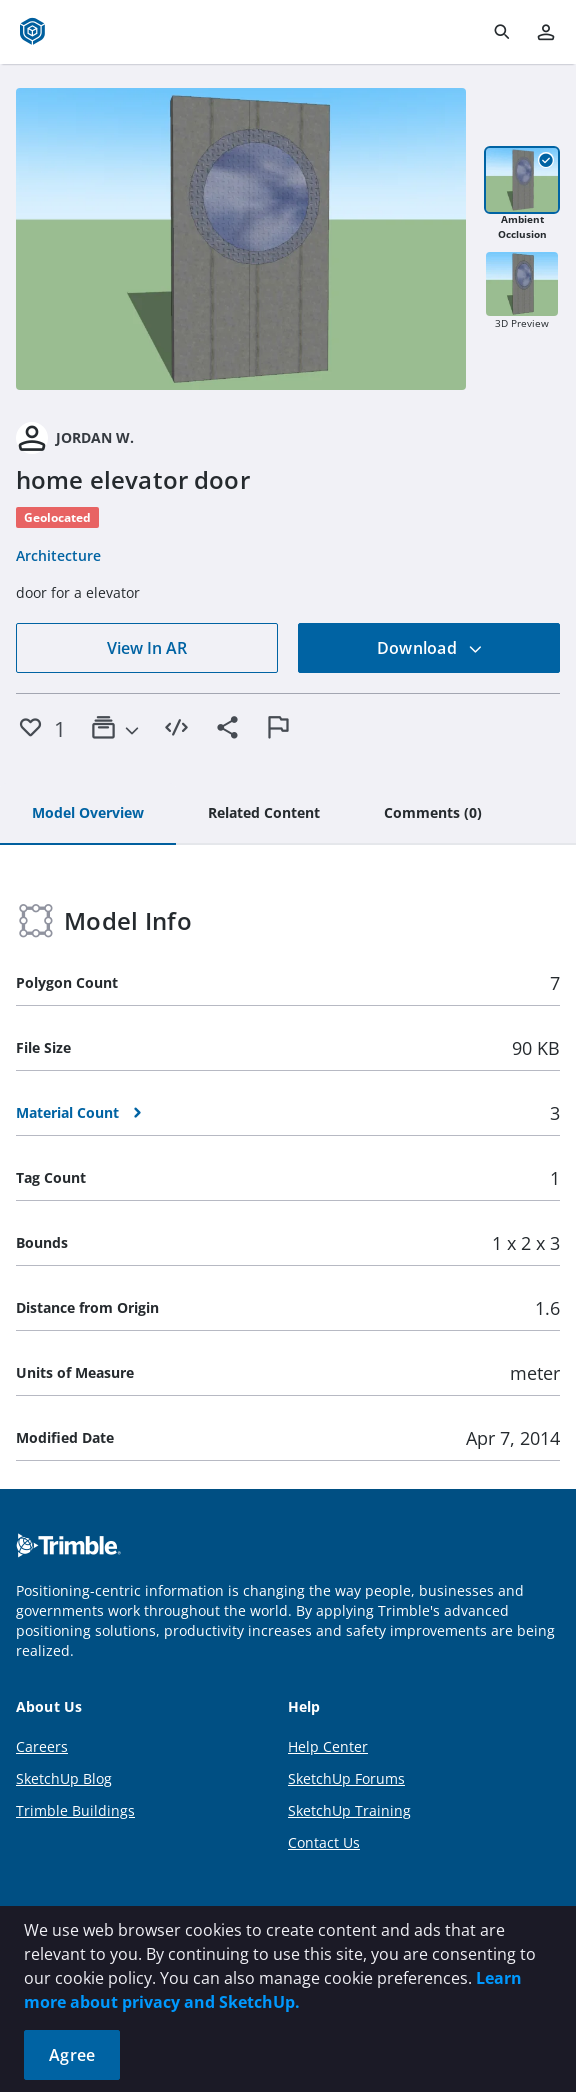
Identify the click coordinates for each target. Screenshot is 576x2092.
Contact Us (324, 1842)
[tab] (88, 814)
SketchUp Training (349, 1810)
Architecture (58, 555)
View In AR (147, 648)
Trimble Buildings (75, 1810)
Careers (42, 1746)
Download (430, 648)
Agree (72, 2055)
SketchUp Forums (346, 1778)
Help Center (328, 1746)
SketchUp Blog (64, 1778)
